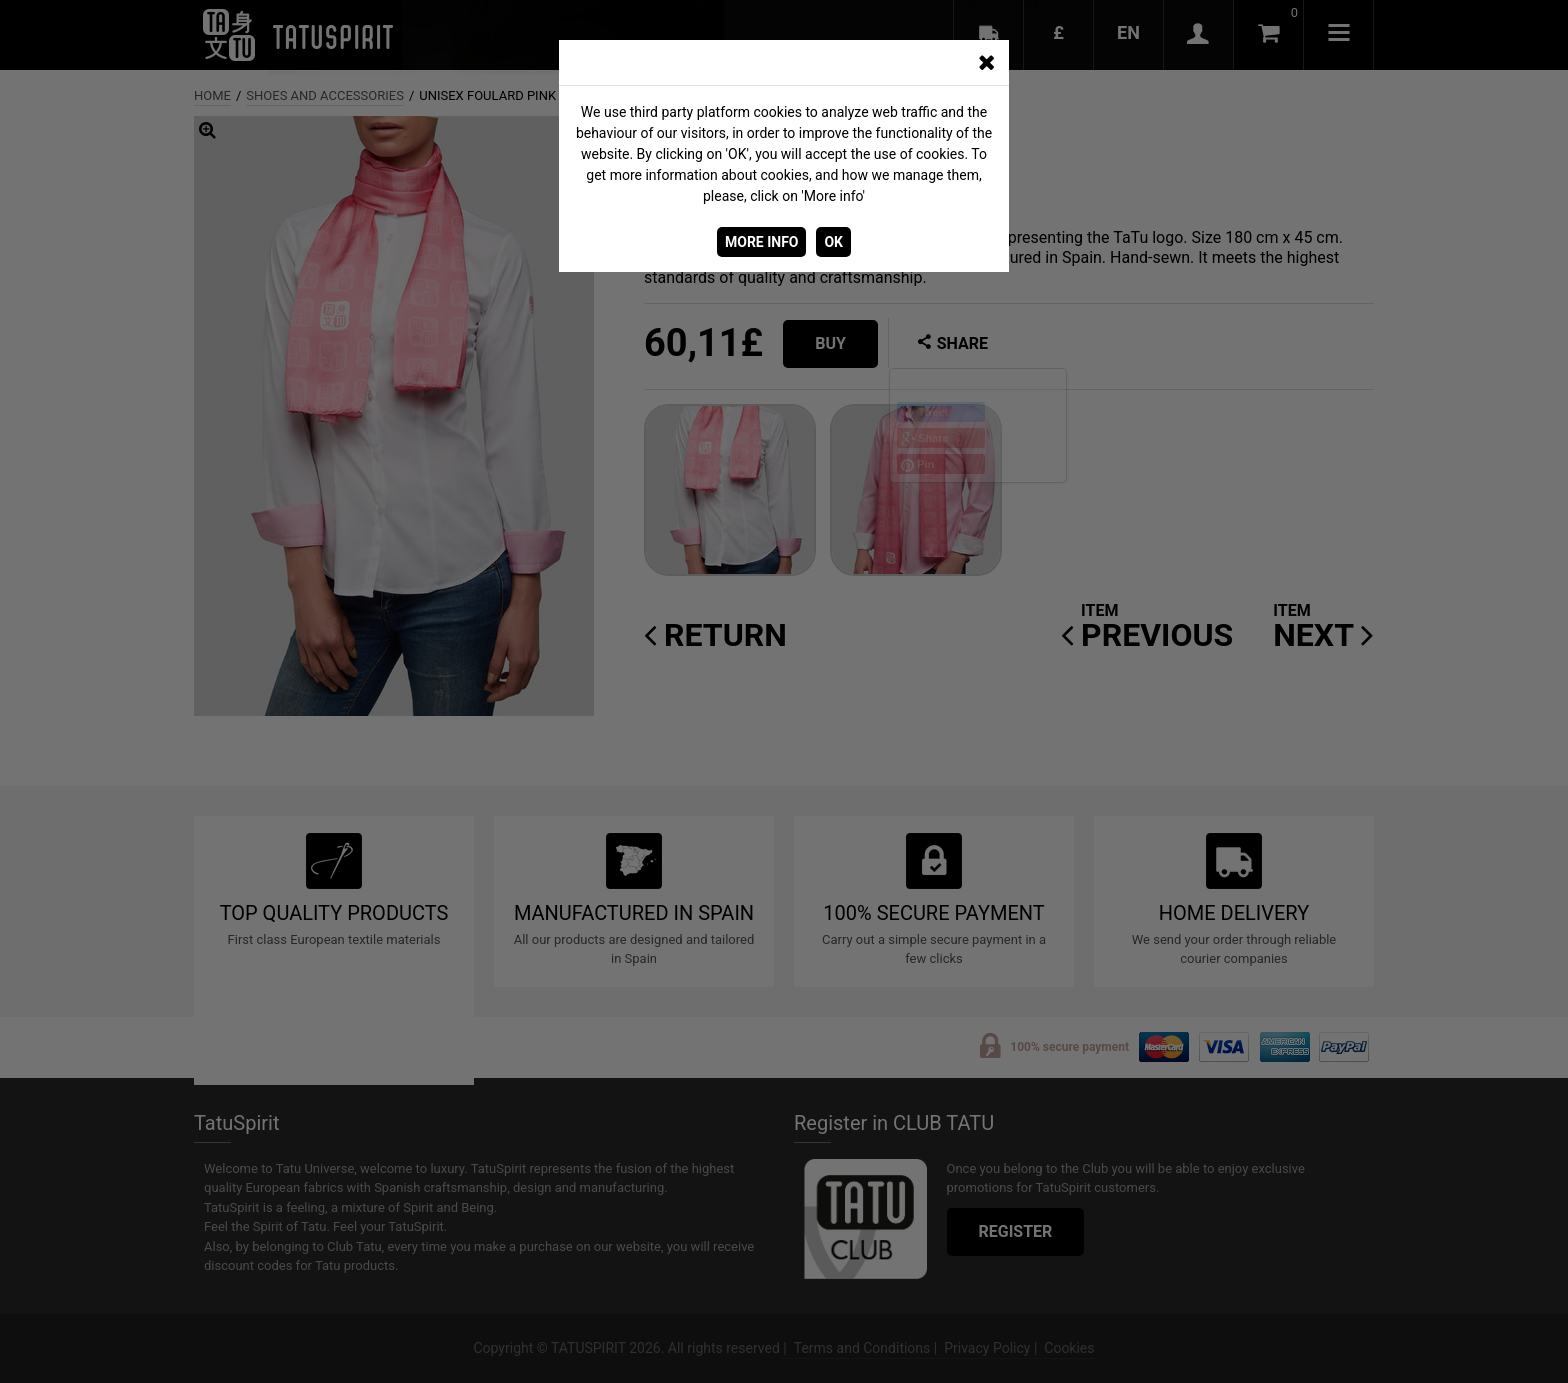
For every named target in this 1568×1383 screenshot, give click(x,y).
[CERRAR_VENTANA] (986, 63)
